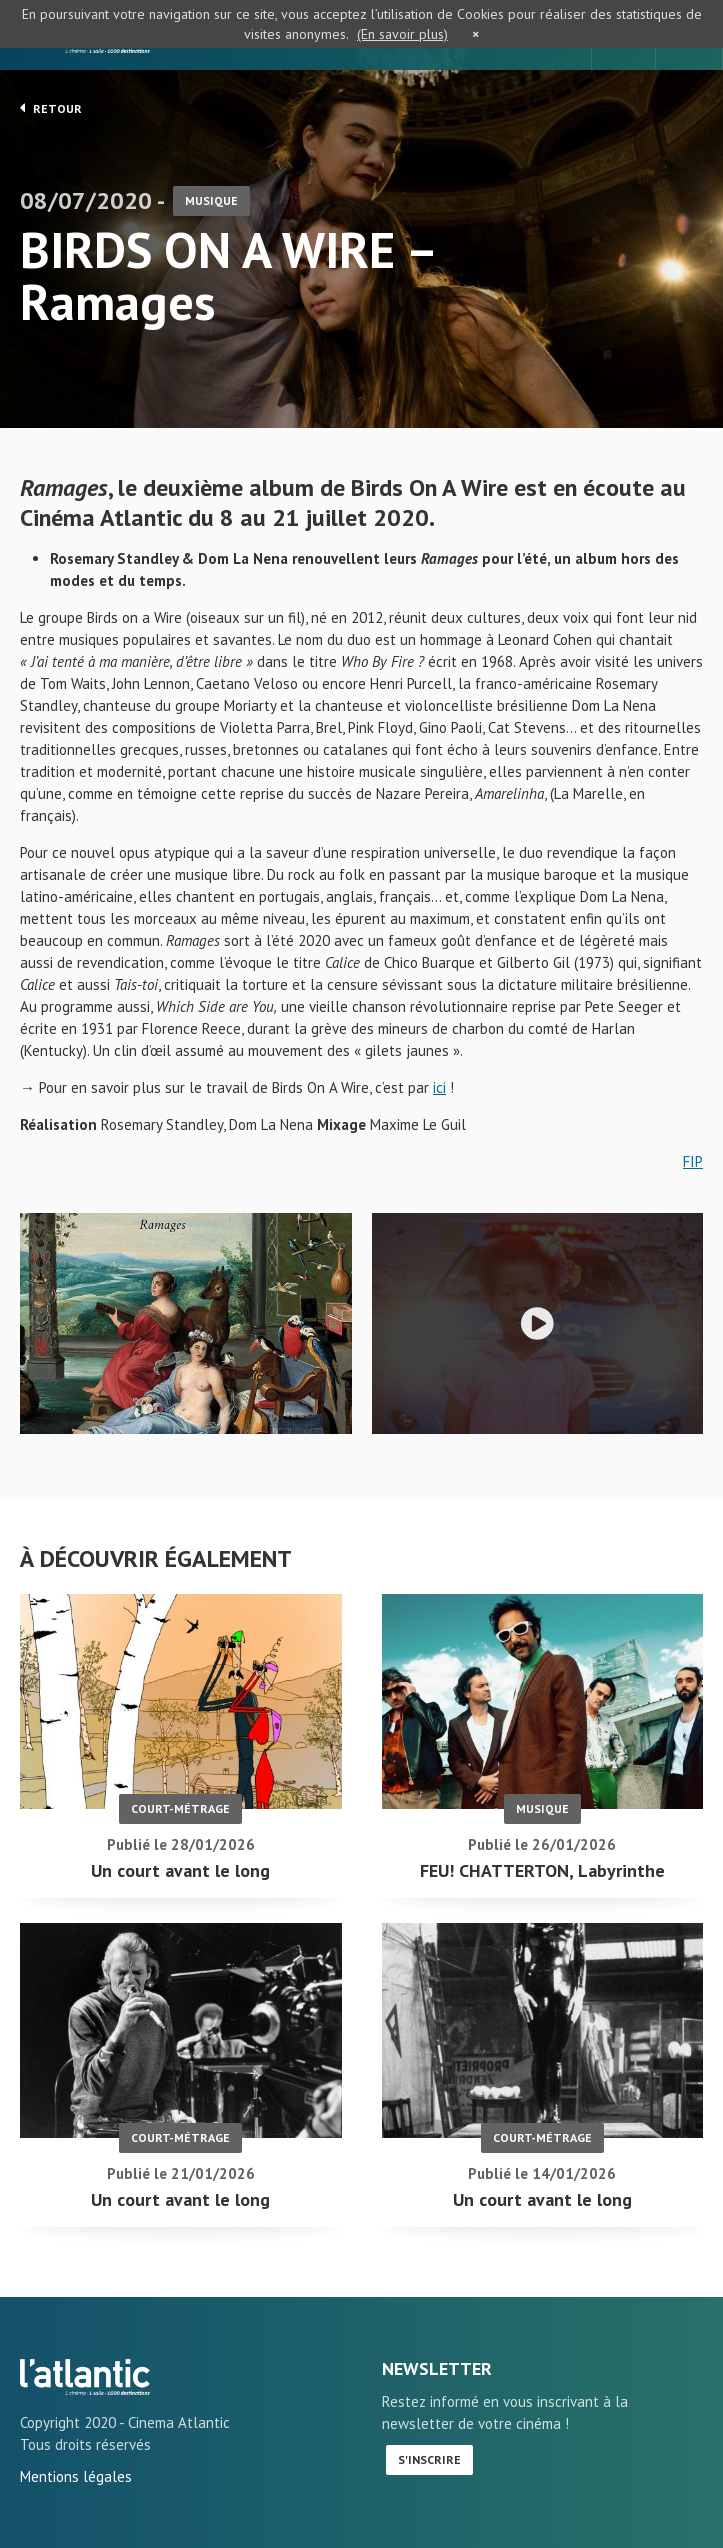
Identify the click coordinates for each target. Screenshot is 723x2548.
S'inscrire (429, 2459)
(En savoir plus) (402, 34)
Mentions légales (76, 2476)
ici (439, 1087)
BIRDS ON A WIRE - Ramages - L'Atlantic (85, 2377)
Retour (51, 108)
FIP (693, 1161)
